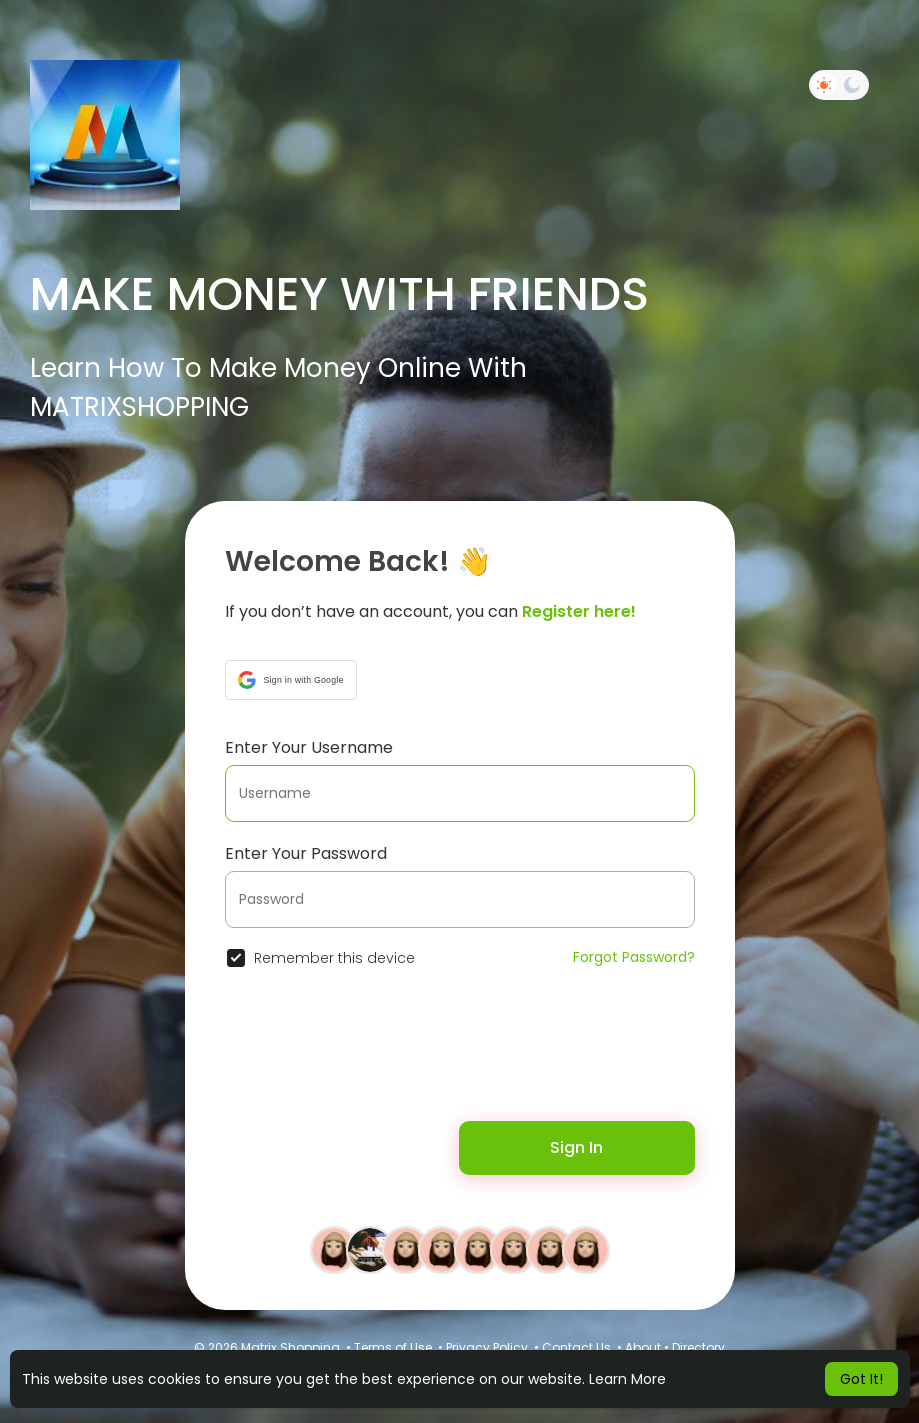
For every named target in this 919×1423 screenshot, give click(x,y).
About (643, 1347)
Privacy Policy (487, 1347)
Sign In (576, 1147)
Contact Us (576, 1347)
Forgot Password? (634, 957)
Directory (698, 1347)
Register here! (579, 611)
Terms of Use (393, 1347)
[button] (291, 680)
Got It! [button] (861, 1379)
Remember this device (334, 958)
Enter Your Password (306, 853)
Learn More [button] (627, 1379)
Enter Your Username (309, 747)
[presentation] (354, 1056)
